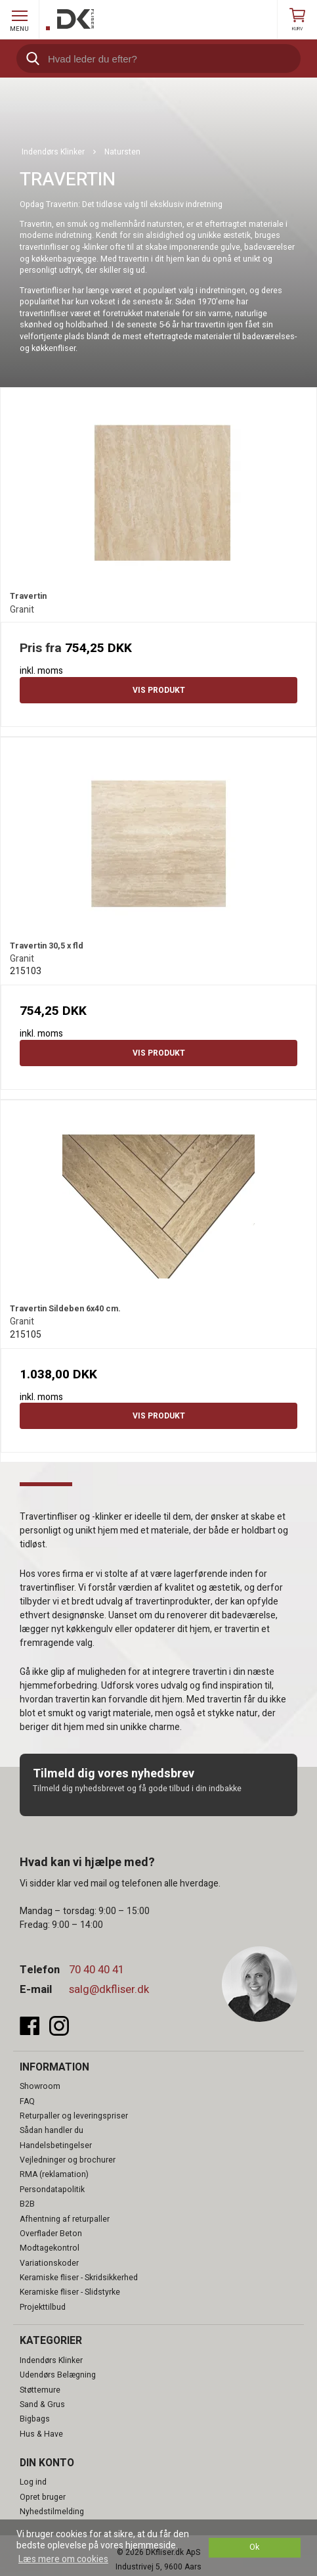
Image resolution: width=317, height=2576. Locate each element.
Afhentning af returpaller (65, 2219)
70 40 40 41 (96, 1969)
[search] (158, 58)
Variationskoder (49, 2263)
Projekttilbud (43, 2307)
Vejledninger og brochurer (68, 2160)
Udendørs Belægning (58, 2375)
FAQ (27, 2101)
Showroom (40, 2086)
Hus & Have (41, 2434)
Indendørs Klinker (51, 2360)
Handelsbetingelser (56, 2145)
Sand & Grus (42, 2404)
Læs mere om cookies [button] (63, 2559)
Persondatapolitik (52, 2189)
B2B (27, 2204)
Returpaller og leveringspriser (74, 2116)
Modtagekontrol (49, 2248)
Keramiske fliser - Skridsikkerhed (79, 2277)
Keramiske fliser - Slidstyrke (70, 2292)
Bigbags (35, 2419)
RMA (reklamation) (54, 2174)
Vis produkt (159, 690)
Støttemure (40, 2390)
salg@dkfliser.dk (109, 1989)
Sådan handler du (51, 2130)
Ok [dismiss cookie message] (254, 2547)
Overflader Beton (51, 2233)
